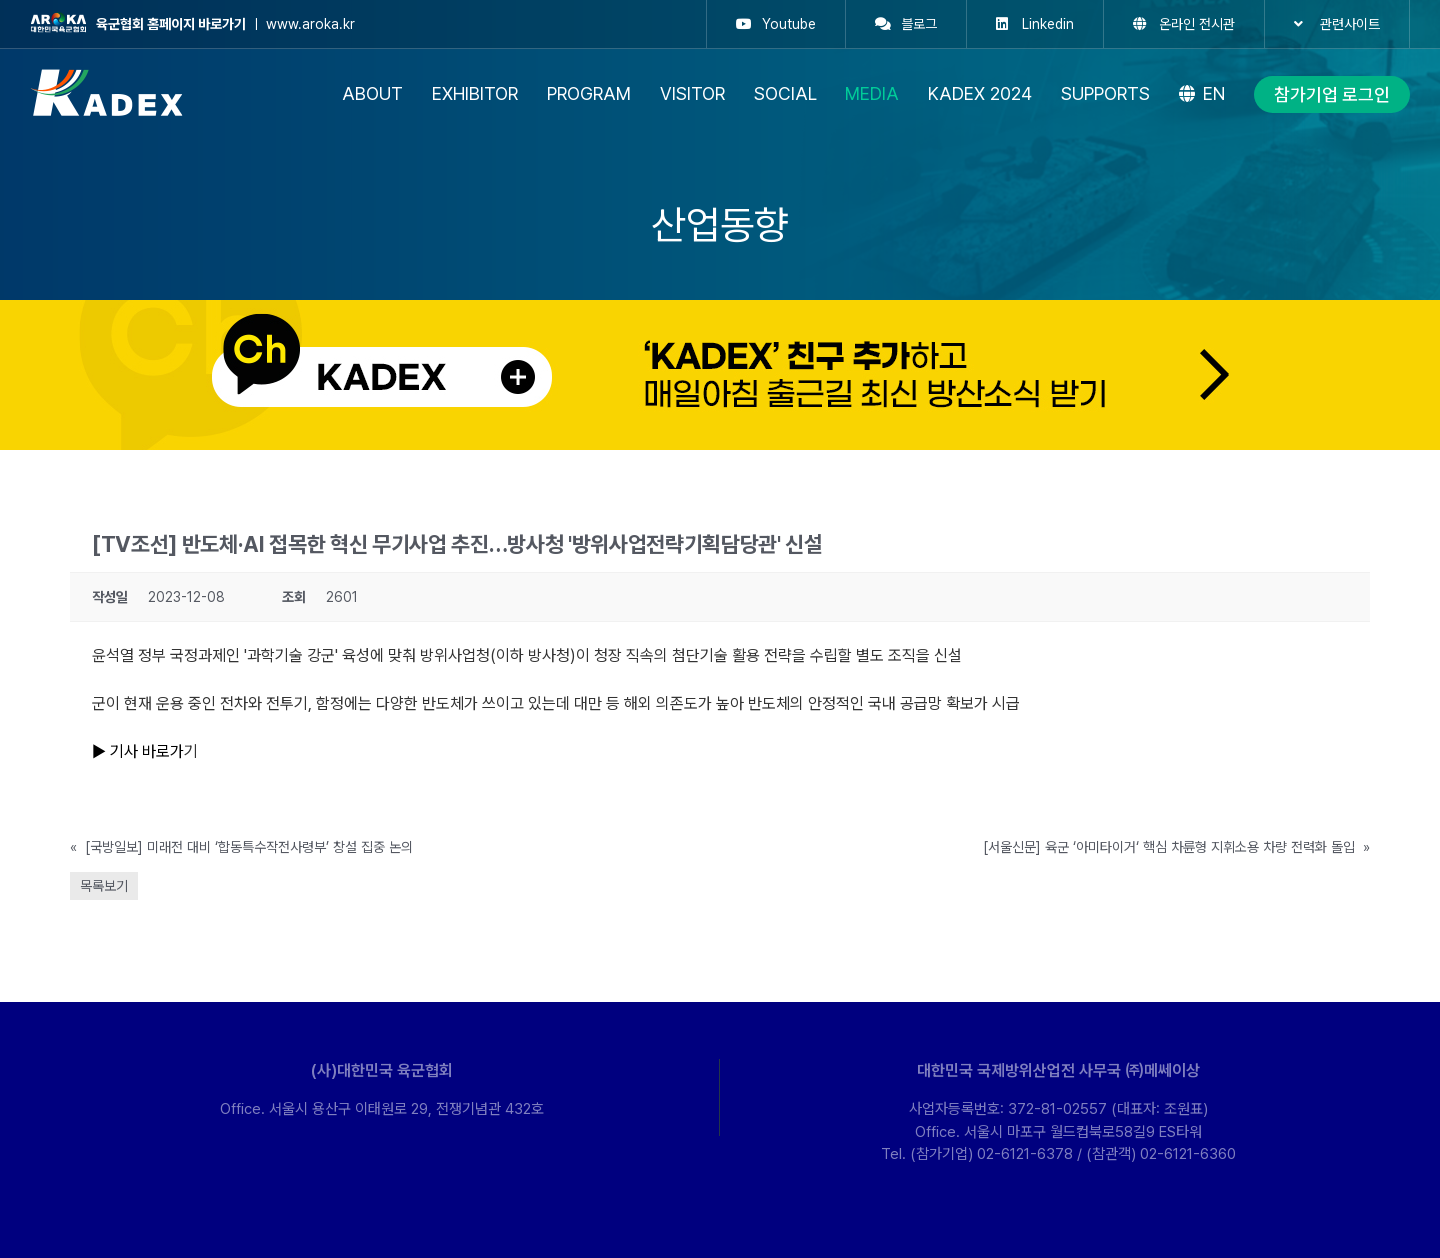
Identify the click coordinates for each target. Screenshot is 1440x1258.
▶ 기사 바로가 (138, 751)
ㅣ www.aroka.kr (192, 24)
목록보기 (104, 886)
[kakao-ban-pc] (720, 307)
